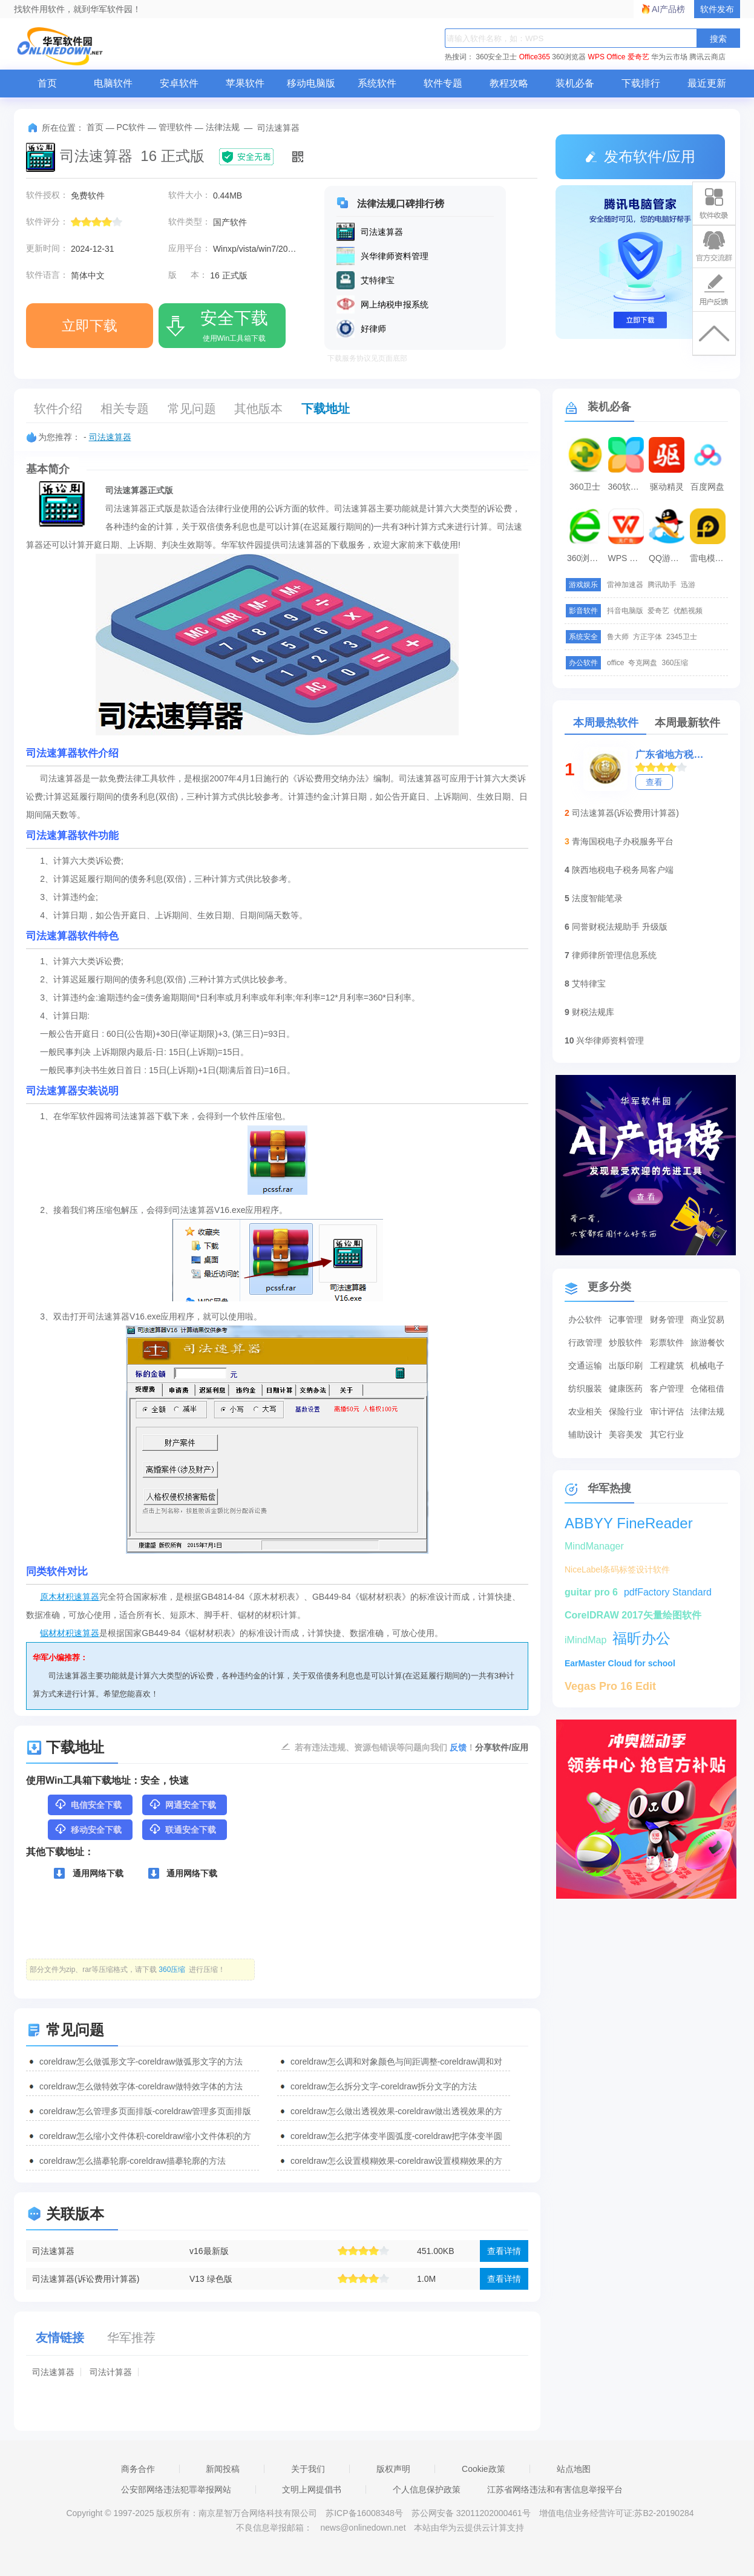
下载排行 (640, 83)
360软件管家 (627, 486)
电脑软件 (113, 83)
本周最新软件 (687, 723)
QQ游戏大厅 (668, 558)
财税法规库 (593, 1012)
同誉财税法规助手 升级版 (619, 927)
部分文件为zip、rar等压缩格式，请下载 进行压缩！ (127, 1969)
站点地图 (574, 2469)
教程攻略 (509, 83)
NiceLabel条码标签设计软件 (617, 1569)
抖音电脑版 (625, 610)
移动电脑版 (311, 83)
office (615, 663)
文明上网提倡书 (311, 2489)
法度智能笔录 (597, 898)
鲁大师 (618, 636)
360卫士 (584, 486)
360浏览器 (569, 57)
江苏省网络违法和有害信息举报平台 (555, 2489)
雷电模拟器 (709, 558)
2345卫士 (681, 636)
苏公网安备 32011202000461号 (472, 2513)
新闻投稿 (223, 2469)
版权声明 (393, 2469)
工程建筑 (667, 1365)
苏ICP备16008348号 (364, 2513)
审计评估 (667, 1411)
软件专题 (443, 83)
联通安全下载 (182, 1829)
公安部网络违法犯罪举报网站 (176, 2489)
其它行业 (667, 1434)
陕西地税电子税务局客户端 (623, 870)
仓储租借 (707, 1388)
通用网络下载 (88, 1873)
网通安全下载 (182, 1804)
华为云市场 (669, 57)
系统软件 (377, 83)
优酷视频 (688, 610)
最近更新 (706, 83)
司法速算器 (110, 437)
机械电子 (707, 1365)
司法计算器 (111, 2372)
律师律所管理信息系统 (614, 955)
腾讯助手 (662, 584)
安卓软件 (179, 83)
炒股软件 (626, 1342)
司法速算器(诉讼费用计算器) (85, 2279)
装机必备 (575, 83)
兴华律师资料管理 (610, 1040)
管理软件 (175, 127)
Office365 (534, 57)
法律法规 (223, 127)
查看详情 (504, 2251)
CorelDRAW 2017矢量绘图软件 (633, 1615)
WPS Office (607, 57)
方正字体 (647, 636)
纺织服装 (585, 1388)
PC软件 (131, 127)
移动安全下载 (88, 1829)
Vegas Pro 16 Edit (610, 1686)
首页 (47, 83)
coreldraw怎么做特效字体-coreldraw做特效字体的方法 (141, 2086)
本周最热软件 (605, 723)
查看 (654, 782)
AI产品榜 (668, 9)
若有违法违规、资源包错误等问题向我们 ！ (385, 1747)
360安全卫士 (496, 57)
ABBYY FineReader (629, 1523)
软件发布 (717, 9)
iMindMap (585, 1640)
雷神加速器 (625, 584)
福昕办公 (641, 1638)
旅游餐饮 (707, 1342)
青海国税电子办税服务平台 (623, 841)
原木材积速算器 (69, 1597)
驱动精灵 (667, 486)
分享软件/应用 (501, 1747)
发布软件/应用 (640, 156)
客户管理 (667, 1388)
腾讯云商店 (707, 57)
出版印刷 (626, 1365)
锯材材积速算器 (69, 1633)
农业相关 (585, 1411)
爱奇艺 (638, 57)
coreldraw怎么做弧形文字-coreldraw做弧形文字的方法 (141, 2061)
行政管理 (585, 1342)
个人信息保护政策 (427, 2489)
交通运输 (585, 1365)
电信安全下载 (88, 1804)
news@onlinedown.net (362, 2527)
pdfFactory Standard (668, 1592)
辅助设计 (585, 1434)
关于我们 (308, 2469)
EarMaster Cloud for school (620, 1663)
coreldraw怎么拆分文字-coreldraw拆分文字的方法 (383, 2086)
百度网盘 (707, 486)
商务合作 (138, 2469)
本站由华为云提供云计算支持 (469, 2527)
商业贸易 (707, 1319)
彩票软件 (667, 1342)
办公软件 (585, 1319)
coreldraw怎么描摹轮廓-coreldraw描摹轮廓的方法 (132, 2161)
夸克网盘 (642, 663)
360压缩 (674, 663)
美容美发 (626, 1434)
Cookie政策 (483, 2469)
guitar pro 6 (591, 1592)
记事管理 (626, 1319)
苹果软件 (245, 83)
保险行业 (626, 1411)
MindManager (594, 1546)
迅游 (688, 584)
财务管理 (667, 1319)
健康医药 (626, 1388)
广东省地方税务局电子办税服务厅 (672, 754)
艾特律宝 (589, 983)
